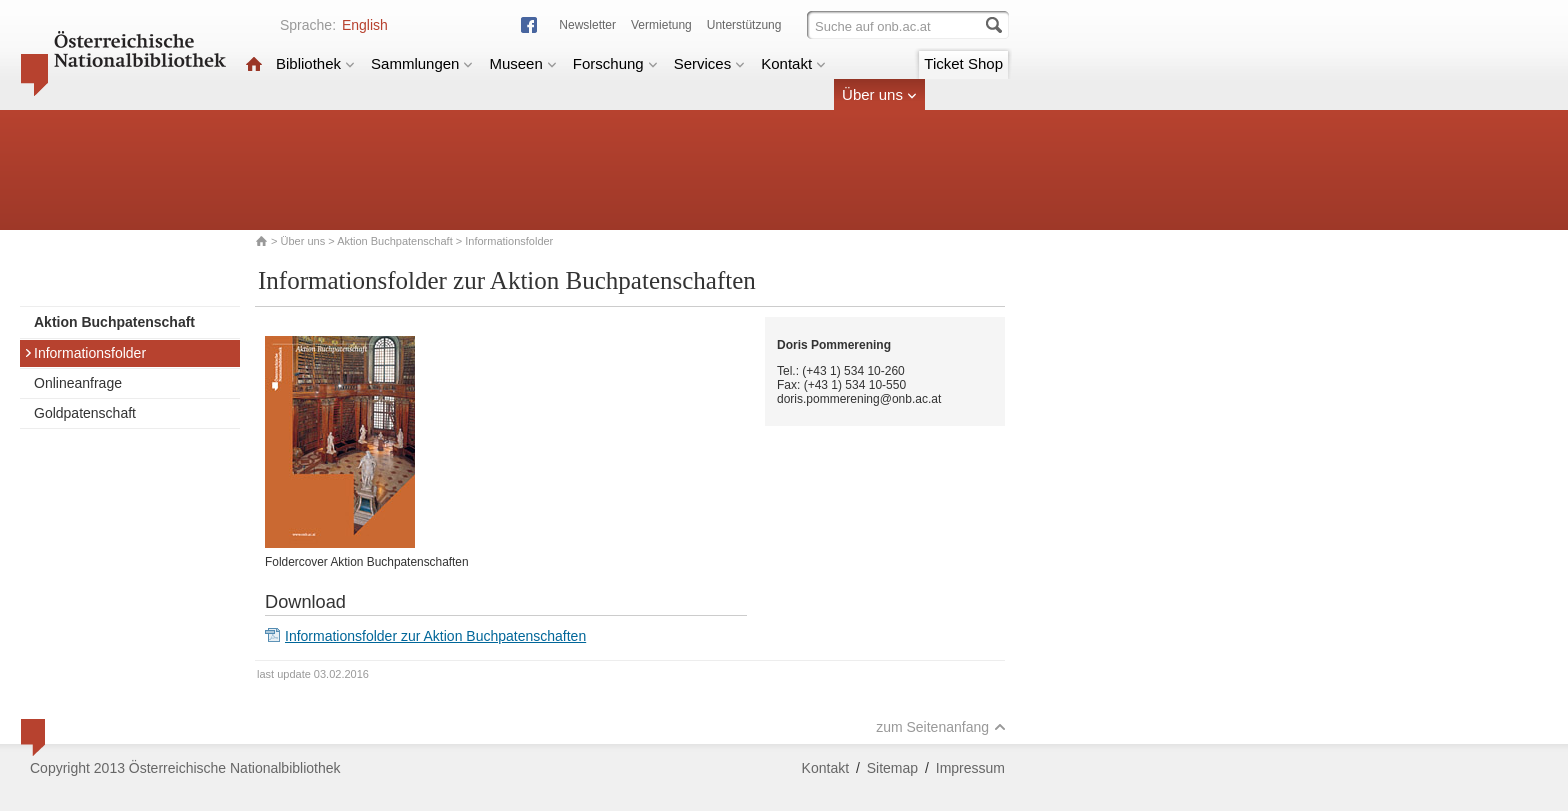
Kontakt (793, 63)
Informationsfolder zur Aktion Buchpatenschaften (435, 636)
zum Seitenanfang (941, 727)
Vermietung (661, 25)
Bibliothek (315, 63)
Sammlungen (422, 63)
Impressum (970, 768)
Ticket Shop (963, 63)
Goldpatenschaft (85, 413)
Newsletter (587, 25)
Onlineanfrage (78, 383)
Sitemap (892, 768)
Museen (522, 63)
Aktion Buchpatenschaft (395, 241)
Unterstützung (744, 25)
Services (710, 63)
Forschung (615, 63)
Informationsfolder (85, 353)
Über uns (879, 94)
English (365, 25)
